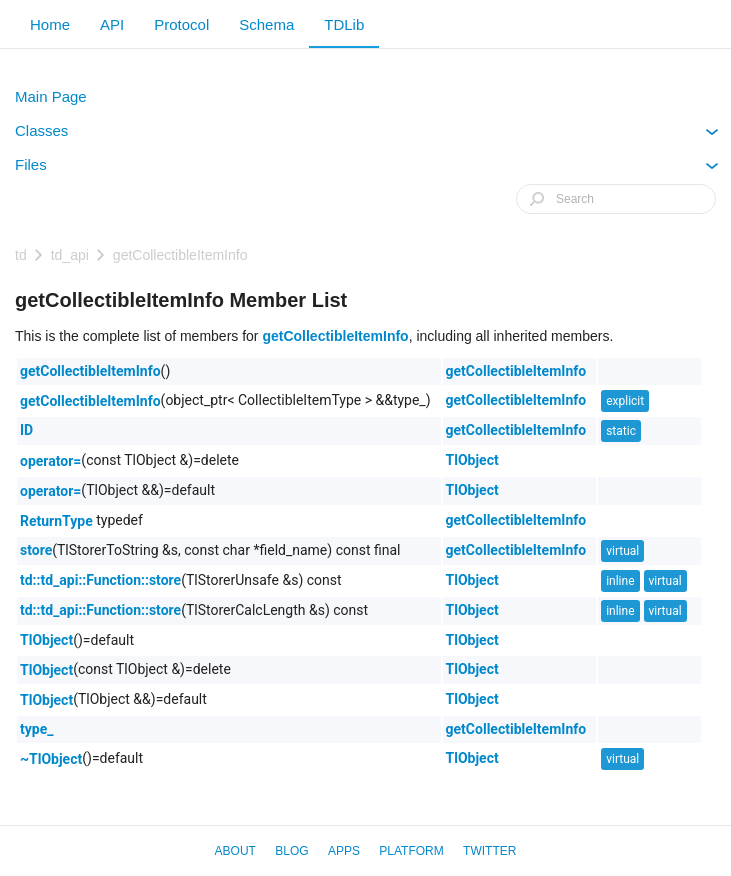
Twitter (489, 851)
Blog (291, 851)
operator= (50, 461)
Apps (344, 851)
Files (367, 169)
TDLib (344, 24)
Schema (266, 24)
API (112, 24)
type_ (36, 729)
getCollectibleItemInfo (180, 255)
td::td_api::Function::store (100, 580)
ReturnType (56, 521)
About (235, 851)
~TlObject (51, 759)
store (36, 550)
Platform (411, 851)
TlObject (472, 460)
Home (50, 24)
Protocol (181, 24)
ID (26, 430)
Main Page (51, 96)
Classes (367, 135)
